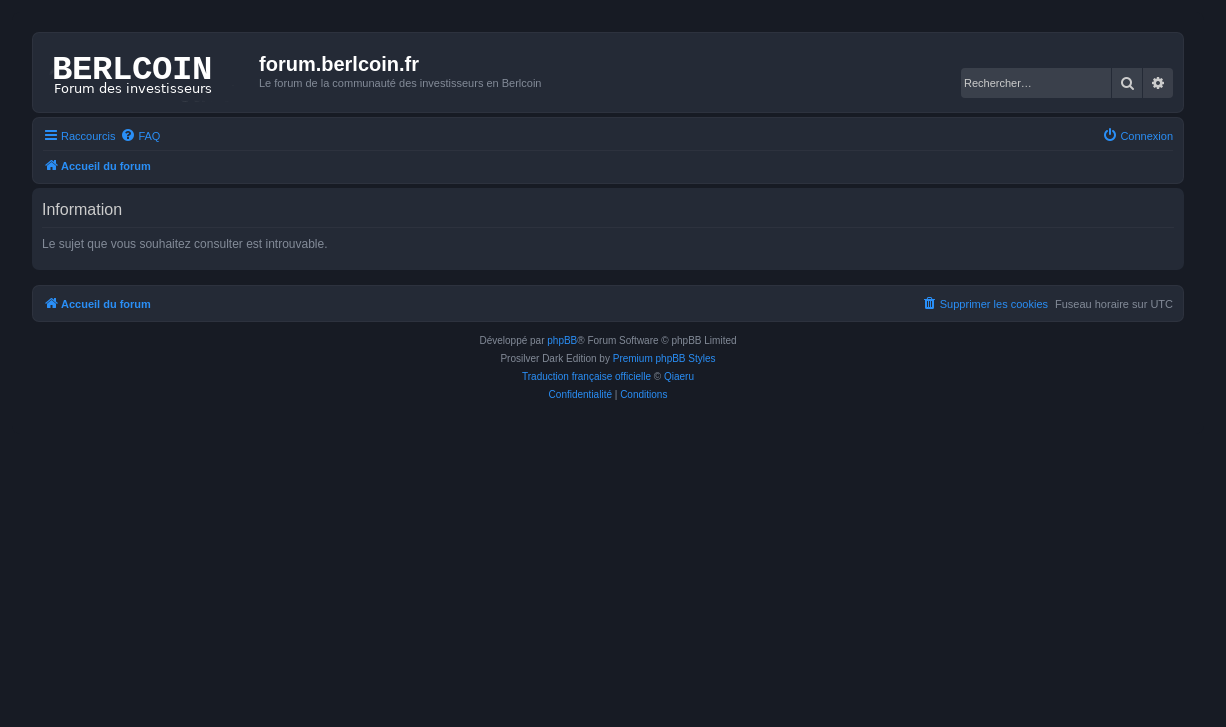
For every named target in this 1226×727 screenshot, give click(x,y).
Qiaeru (679, 376)
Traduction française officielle (586, 376)
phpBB (562, 340)
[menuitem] (140, 136)
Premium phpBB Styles (664, 358)
